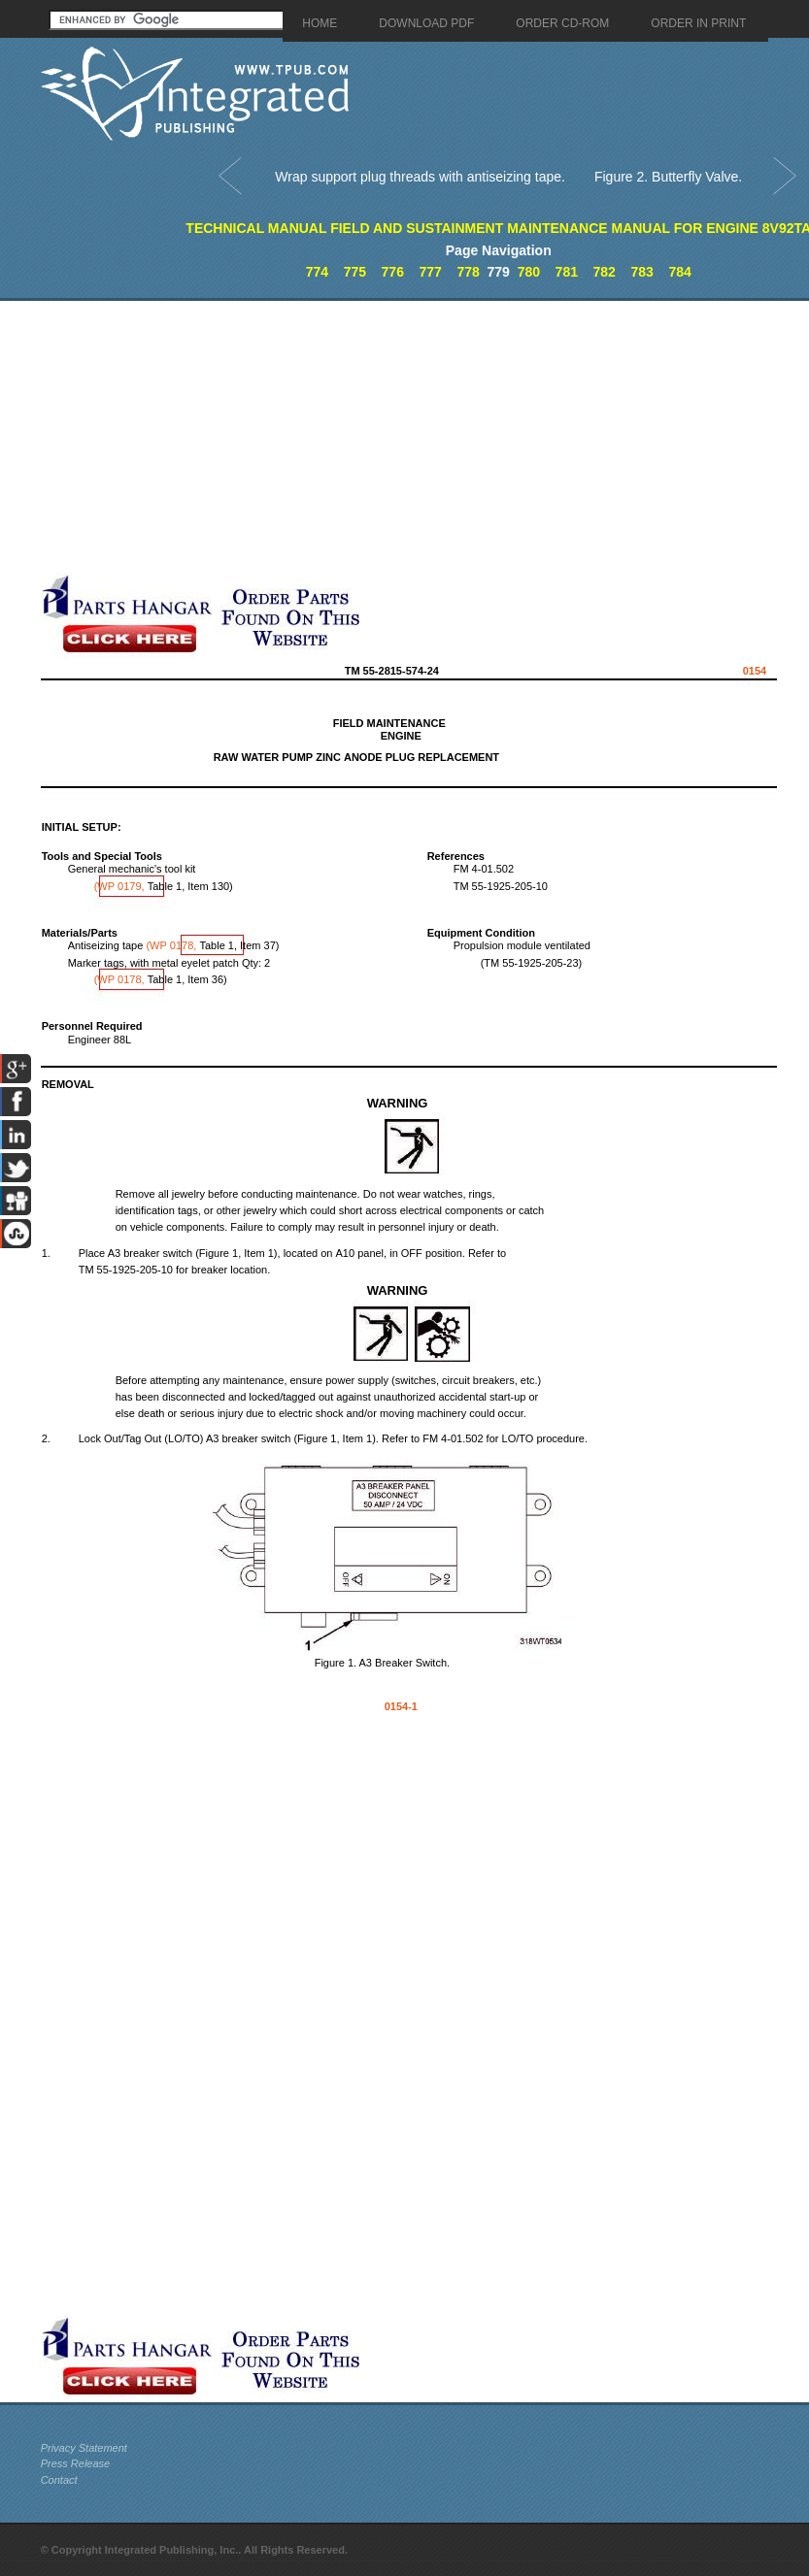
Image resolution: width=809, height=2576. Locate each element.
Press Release (76, 2463)
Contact (59, 2480)
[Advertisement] (326, 437)
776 (393, 272)
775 (355, 272)
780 (529, 272)
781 (567, 272)
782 (604, 272)
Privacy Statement (84, 2448)
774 (317, 272)
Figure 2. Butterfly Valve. (668, 176)
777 (430, 272)
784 (679, 272)
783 (641, 272)
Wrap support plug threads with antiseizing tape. (420, 176)
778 (467, 272)
